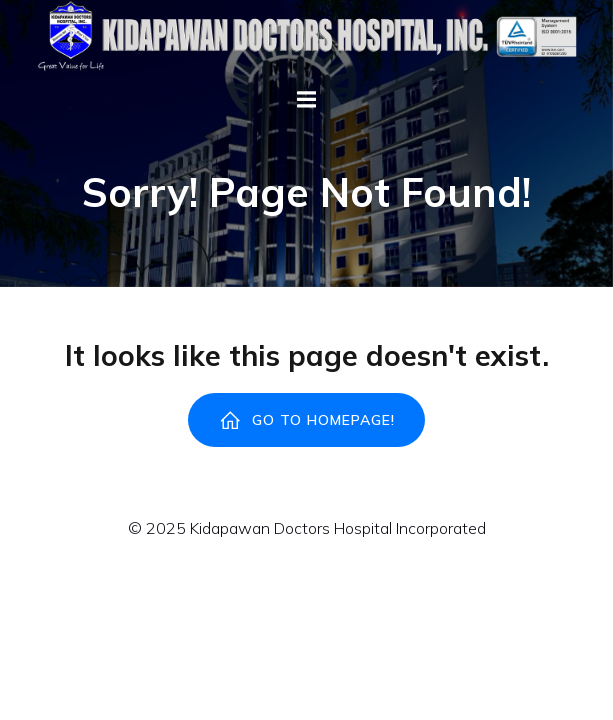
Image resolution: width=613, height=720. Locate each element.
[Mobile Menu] (307, 100)
